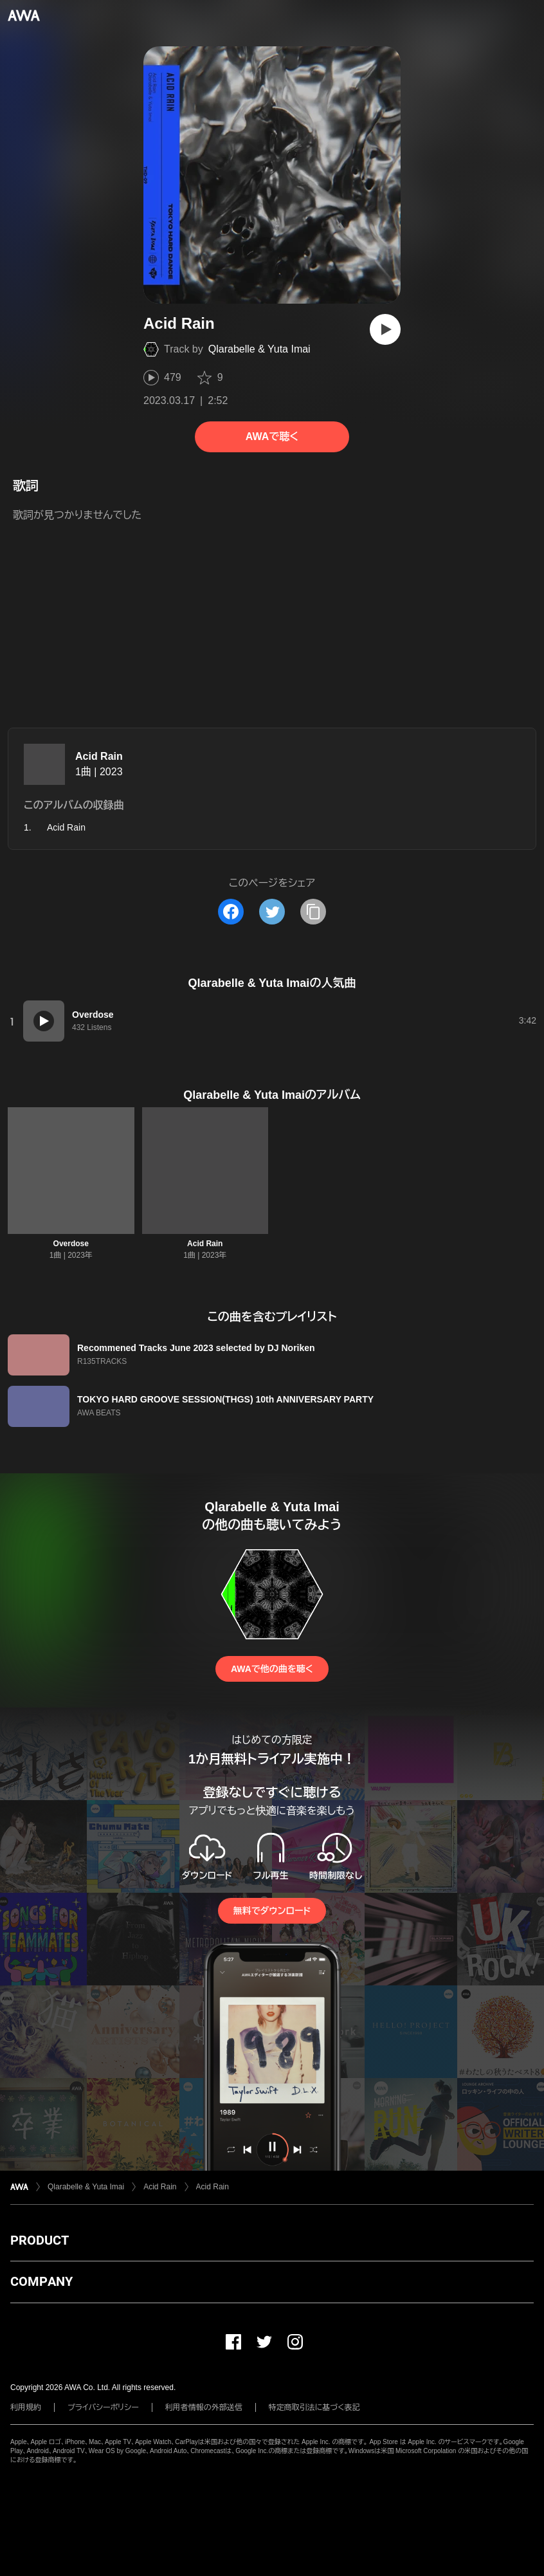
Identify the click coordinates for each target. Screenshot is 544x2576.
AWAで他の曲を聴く (272, 1669)
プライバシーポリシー (103, 2407)
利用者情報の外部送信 (203, 2407)
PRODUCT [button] (39, 2240)
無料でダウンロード (272, 1911)
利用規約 (25, 2407)
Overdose (71, 1243)
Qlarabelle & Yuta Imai (259, 349)
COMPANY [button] (41, 2281)
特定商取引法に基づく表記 (314, 2407)
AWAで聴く (272, 436)
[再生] (385, 329)
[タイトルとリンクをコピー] (313, 912)
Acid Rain (99, 756)
